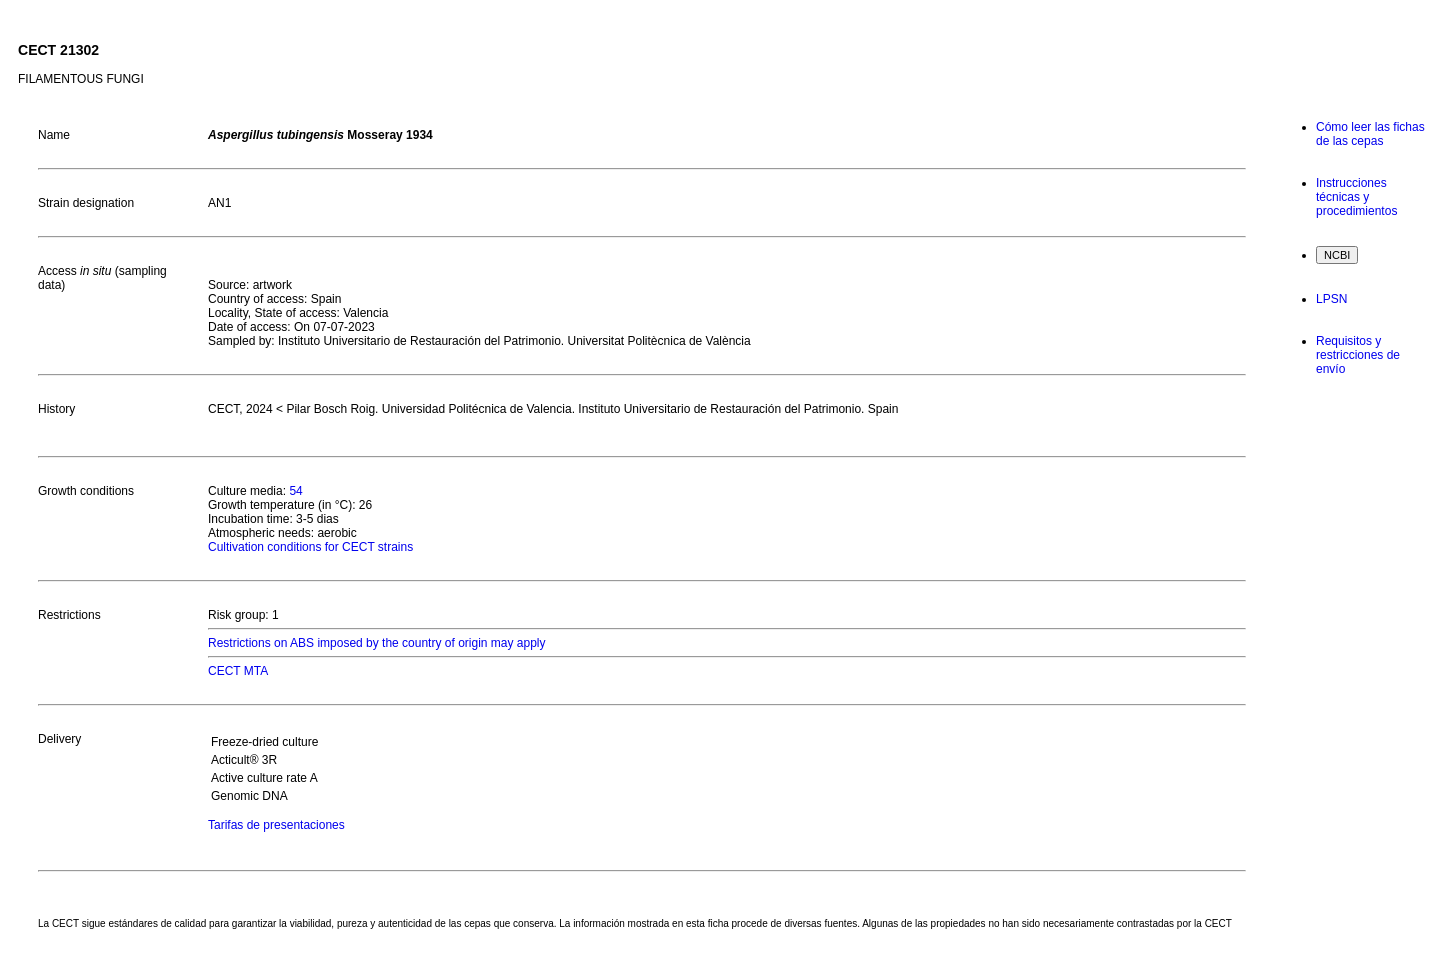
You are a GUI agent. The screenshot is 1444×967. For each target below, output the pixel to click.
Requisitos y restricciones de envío (1358, 355)
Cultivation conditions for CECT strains (310, 547)
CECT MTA (238, 671)
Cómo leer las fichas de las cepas (1370, 134)
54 (295, 491)
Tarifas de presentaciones (276, 825)
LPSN (1331, 299)
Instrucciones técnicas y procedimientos (1356, 197)
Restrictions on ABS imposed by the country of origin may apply (377, 643)
